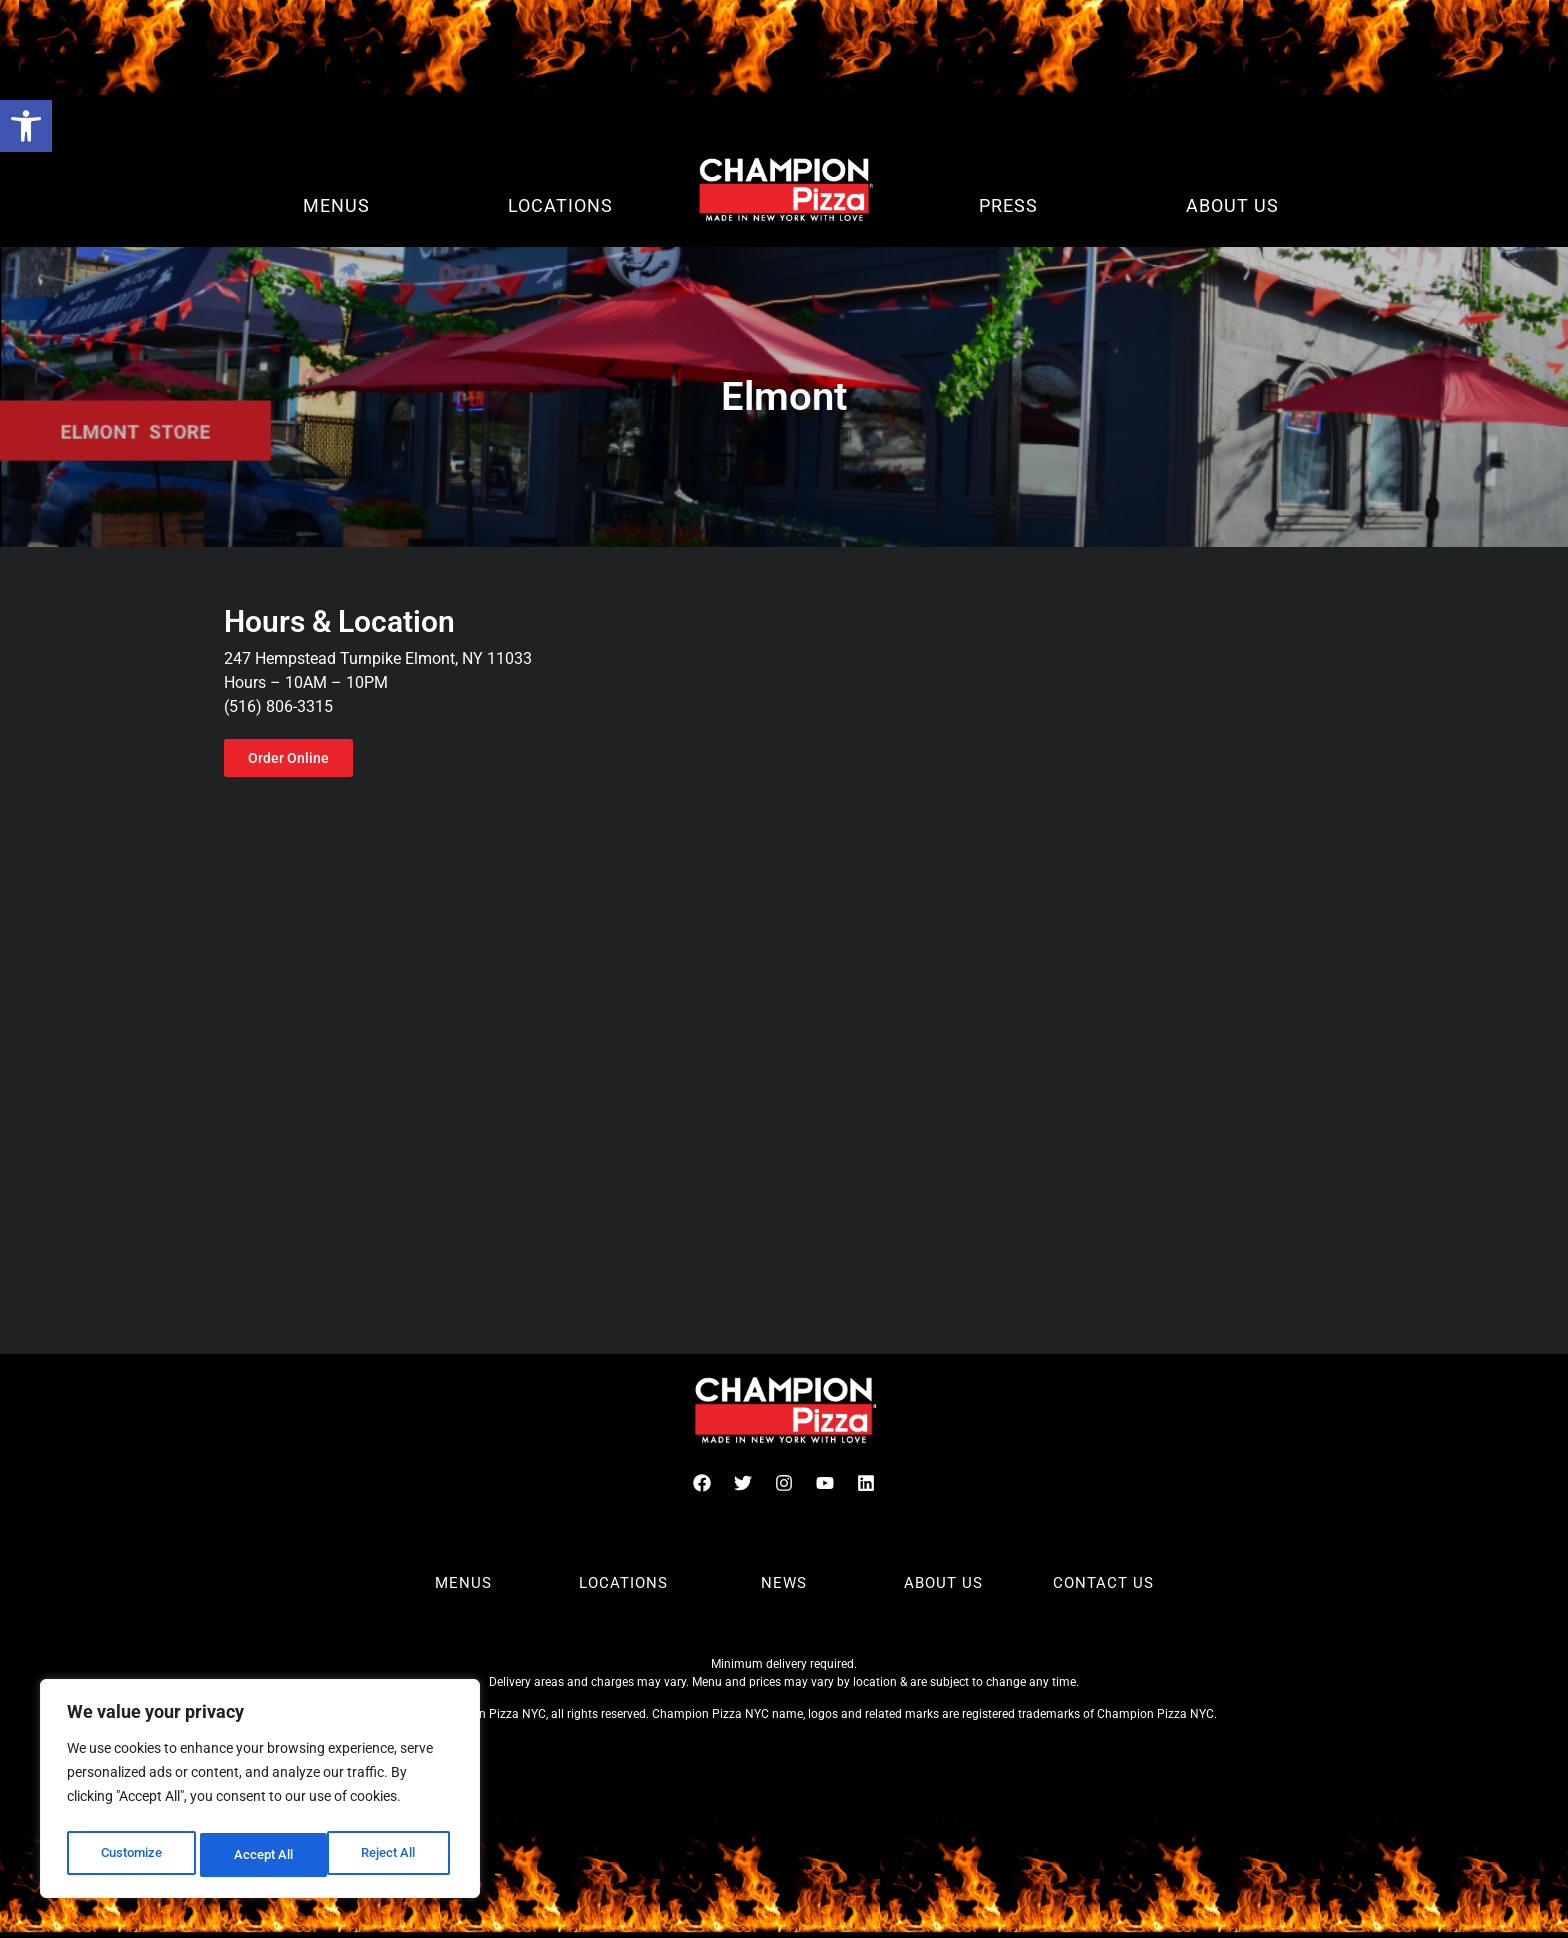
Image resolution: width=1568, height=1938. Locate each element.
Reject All (262, 1855)
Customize (131, 1855)
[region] (260, 1793)
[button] (26, 126)
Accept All (392, 1855)
